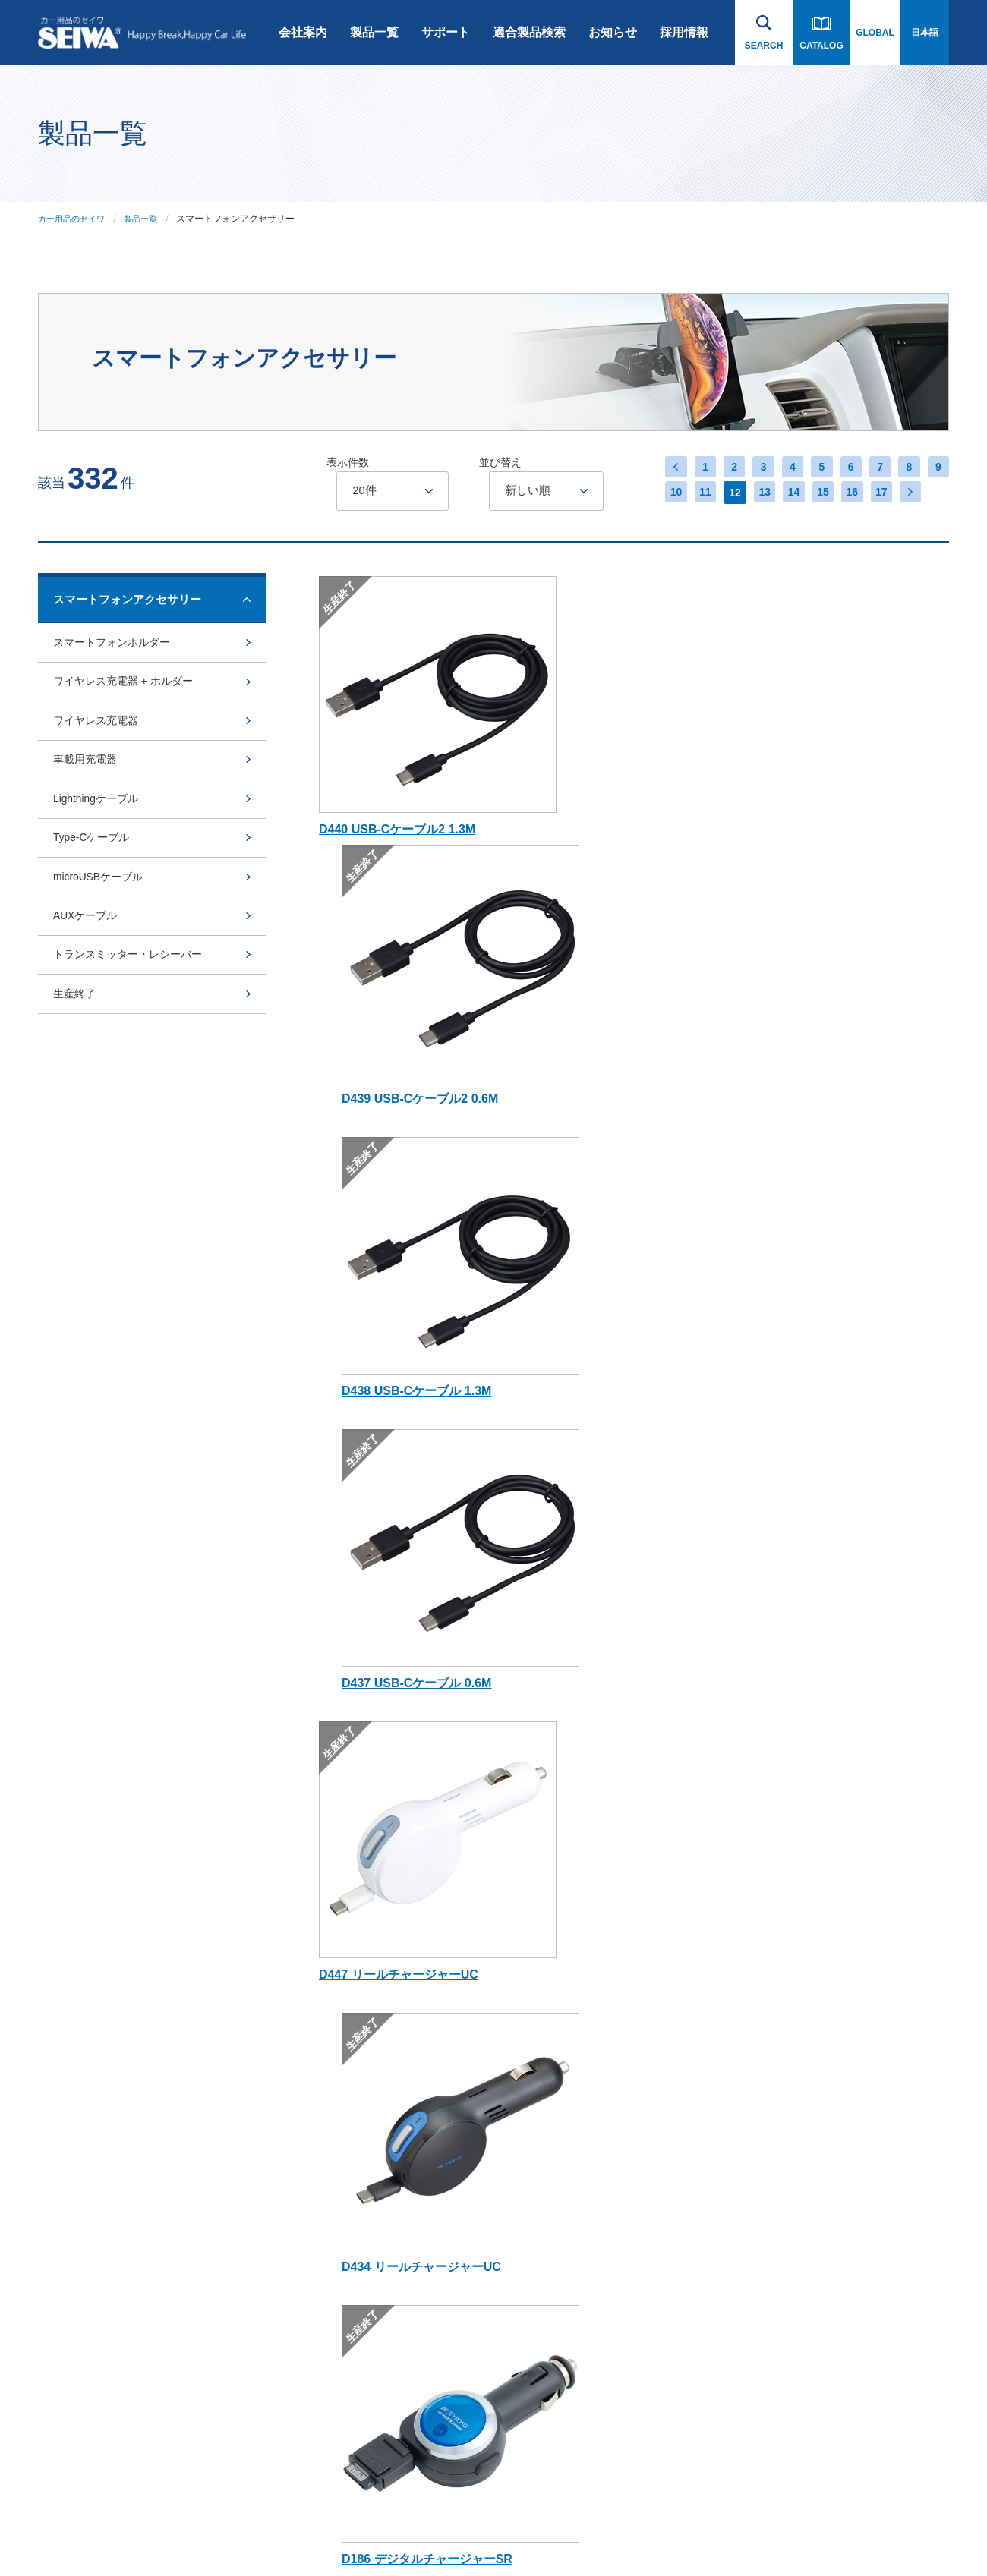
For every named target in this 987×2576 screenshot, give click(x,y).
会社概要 (231, 1879)
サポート (445, 32)
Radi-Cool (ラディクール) (387, 2062)
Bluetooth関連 (363, 1916)
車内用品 (353, 1953)
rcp (341, 2098)
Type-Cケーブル (94, 880)
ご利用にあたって (74, 2533)
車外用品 (353, 1989)
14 (786, 493)
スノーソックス (503, 1887)
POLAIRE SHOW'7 (373, 2317)
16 (846, 493)
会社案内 (303, 32)
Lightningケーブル (99, 833)
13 (755, 493)
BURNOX (354, 2135)
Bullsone (352, 2171)
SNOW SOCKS (366, 2280)
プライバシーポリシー (171, 2533)
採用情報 (684, 32)
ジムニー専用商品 (371, 2025)
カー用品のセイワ (74, 218)
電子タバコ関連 (367, 2390)
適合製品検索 (529, 32)
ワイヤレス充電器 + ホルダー (128, 692)
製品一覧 (374, 32)
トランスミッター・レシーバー (133, 1022)
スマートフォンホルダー (115, 645)
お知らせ (612, 32)
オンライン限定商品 (376, 2208)
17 (877, 493)
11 (695, 493)
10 (664, 493)
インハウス (325, 2533)
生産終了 (76, 1068)
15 (816, 493)
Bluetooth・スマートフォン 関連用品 (527, 1850)
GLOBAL (875, 32)
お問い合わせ (873, 1804)
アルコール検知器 (371, 2353)
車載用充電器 (87, 786)
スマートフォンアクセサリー (385, 1886)
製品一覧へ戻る (132, 1664)
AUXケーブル (87, 974)
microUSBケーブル (101, 927)
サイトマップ (259, 2533)
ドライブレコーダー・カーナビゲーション (385, 1850)
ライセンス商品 (367, 2244)
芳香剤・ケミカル (371, 2426)
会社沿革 (231, 1843)
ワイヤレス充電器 (98, 739)
